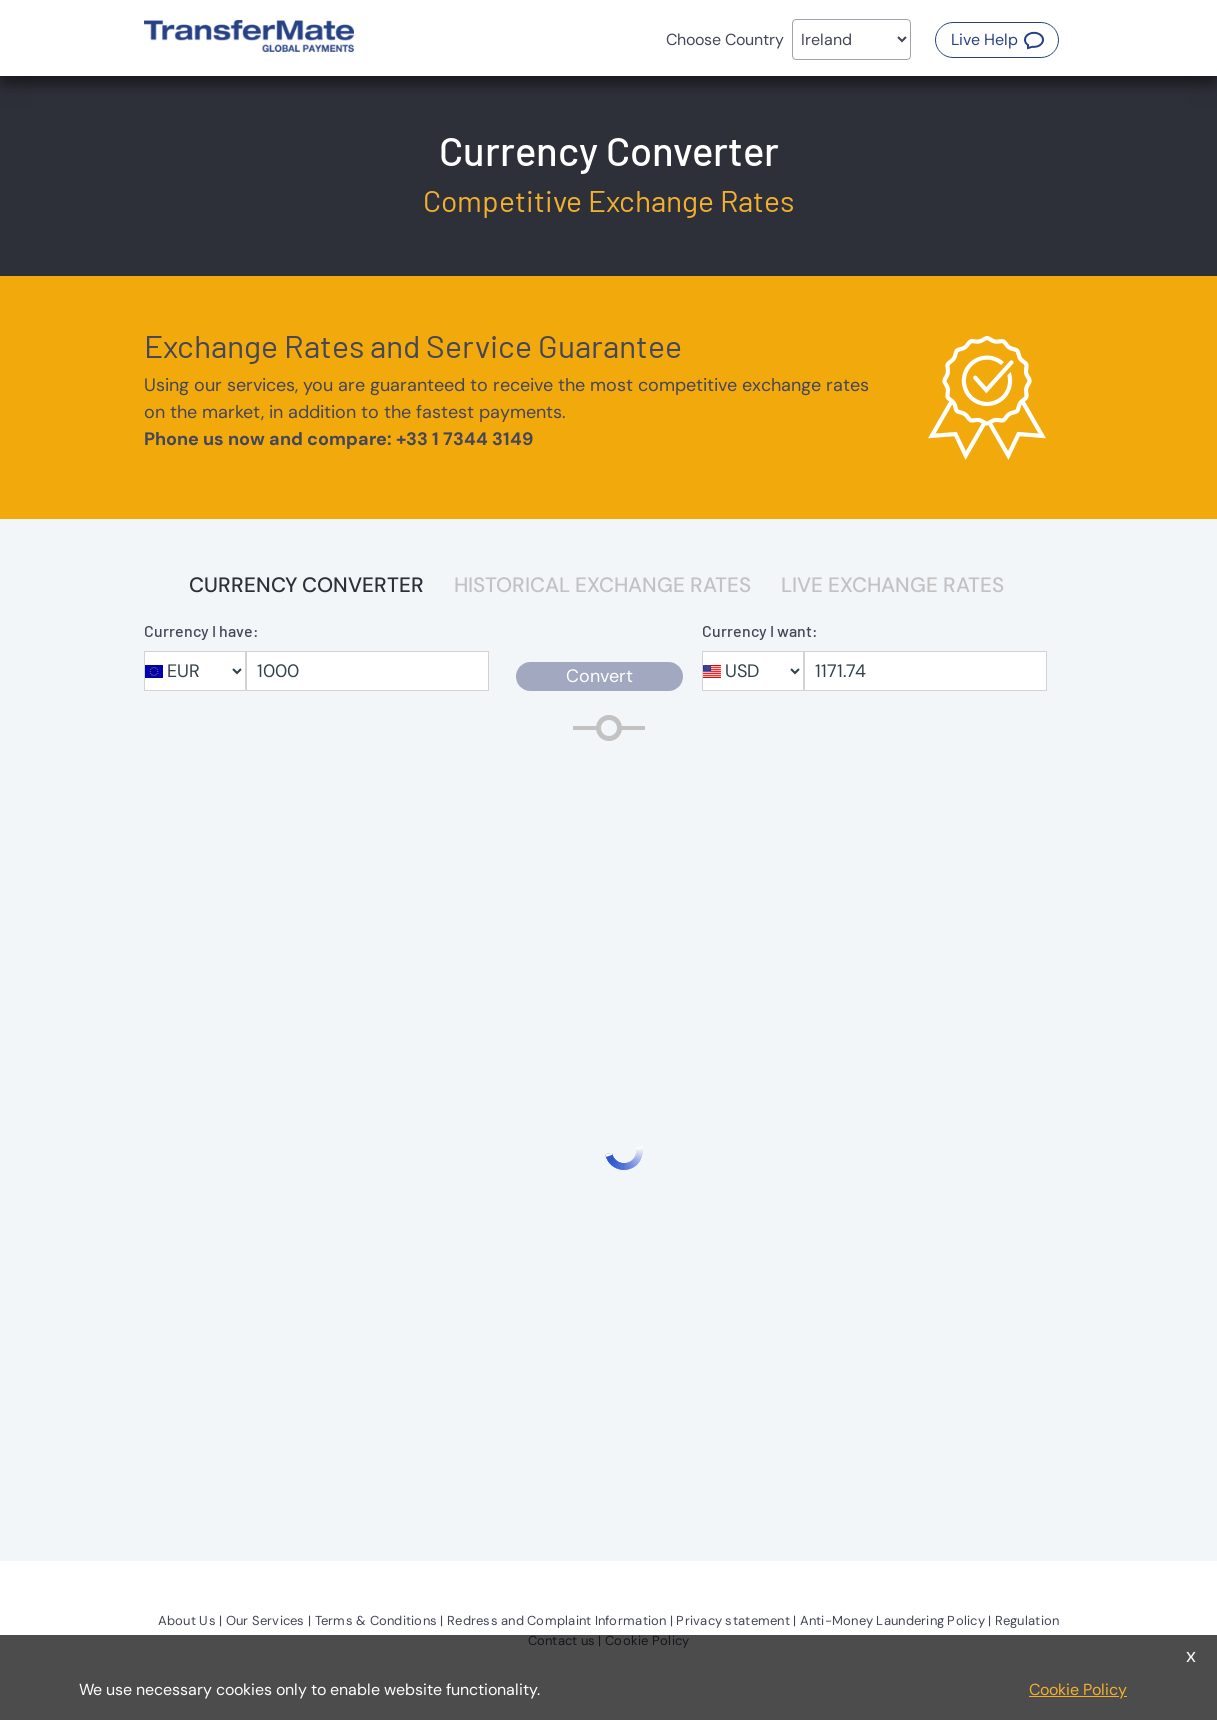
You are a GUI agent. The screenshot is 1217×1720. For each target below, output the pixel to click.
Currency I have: (201, 630)
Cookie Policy (1078, 1689)
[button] (997, 40)
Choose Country (725, 39)
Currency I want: (760, 630)
